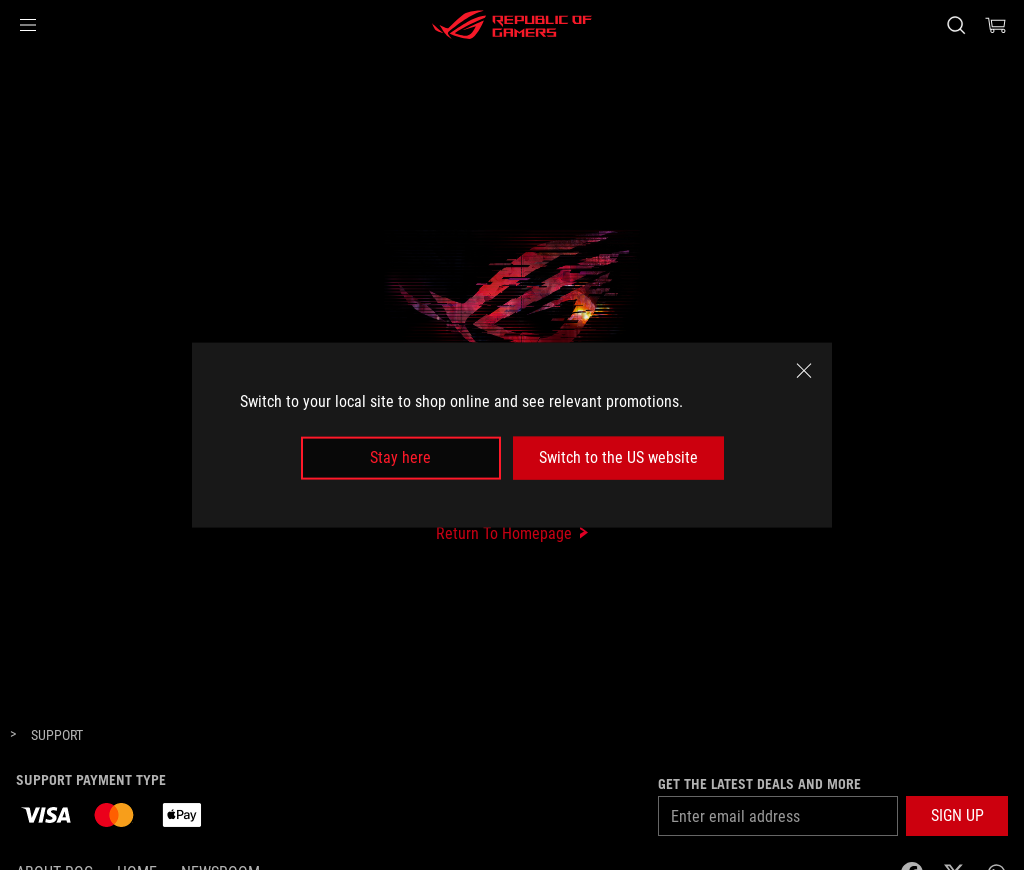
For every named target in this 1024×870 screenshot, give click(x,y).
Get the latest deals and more (759, 784)
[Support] (57, 736)
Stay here (400, 457)
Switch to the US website (618, 457)
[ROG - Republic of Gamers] (512, 25)
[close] (804, 371)
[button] (28, 25)
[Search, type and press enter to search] (956, 25)
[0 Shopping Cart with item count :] (996, 25)
